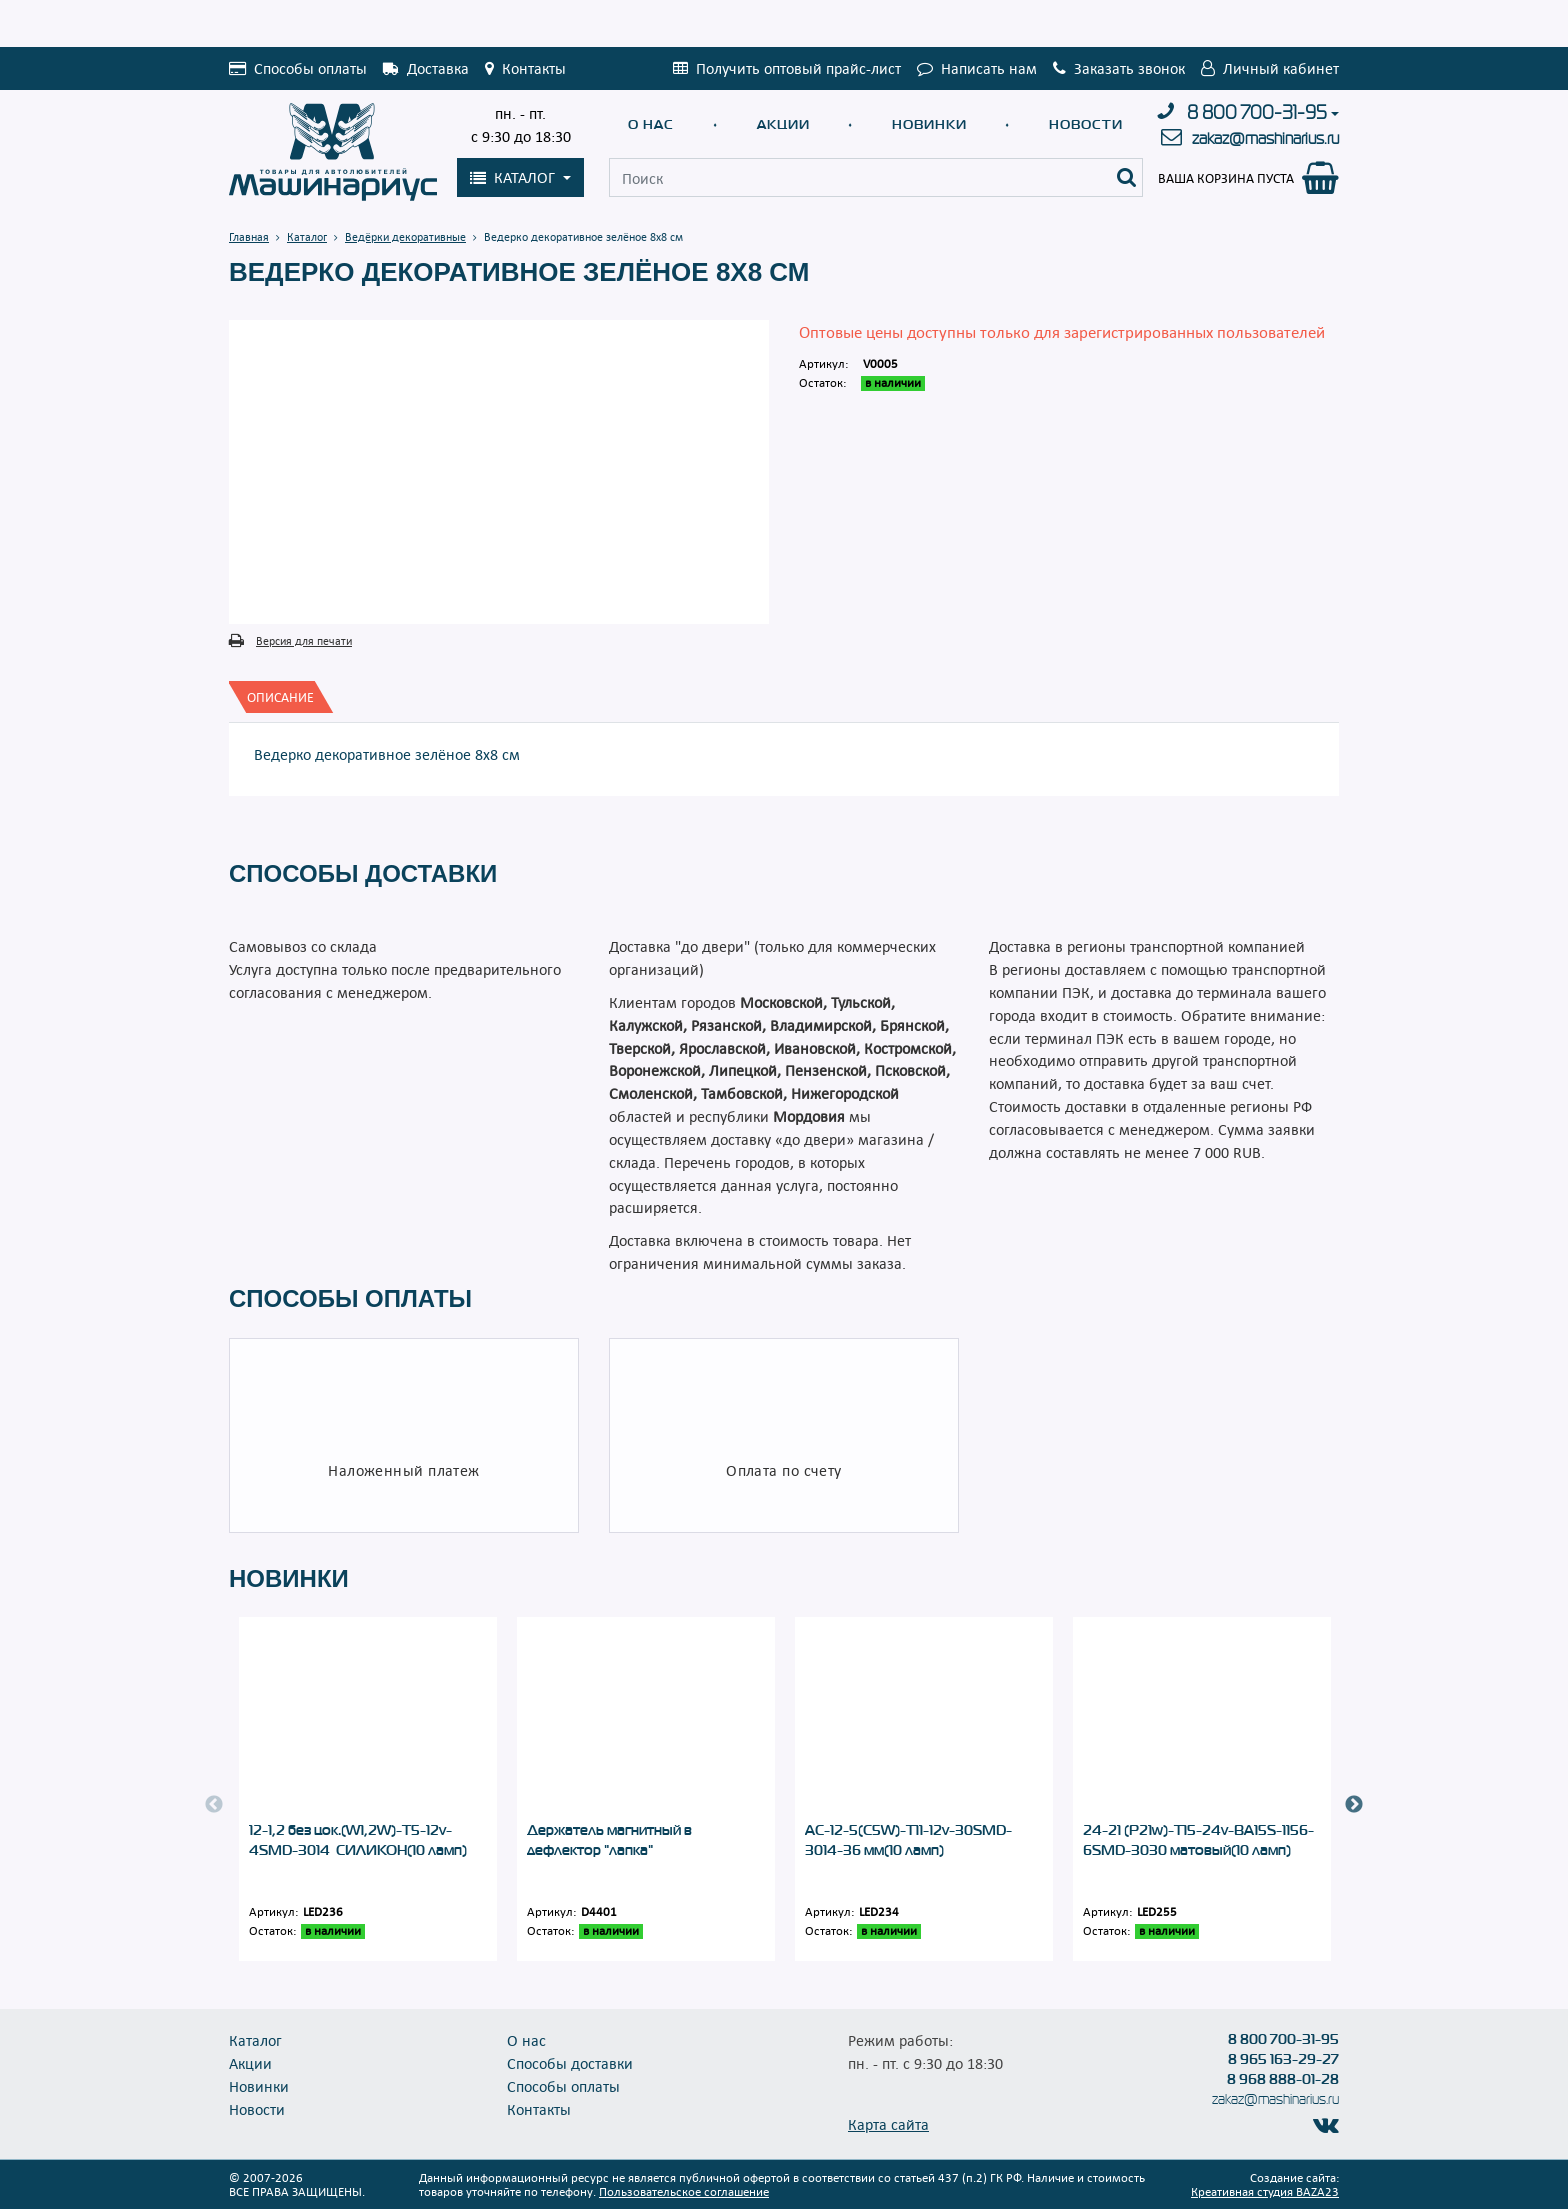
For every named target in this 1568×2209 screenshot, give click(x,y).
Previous (214, 1805)
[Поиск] (1127, 177)
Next (1354, 1805)
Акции (783, 124)
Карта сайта (888, 2124)
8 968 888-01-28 (1283, 2079)
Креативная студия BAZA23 (1265, 2191)
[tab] (280, 697)
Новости (1086, 124)
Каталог (255, 2040)
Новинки (929, 124)
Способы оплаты (563, 2086)
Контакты (539, 2109)
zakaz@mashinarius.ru (1265, 138)
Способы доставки (570, 2063)
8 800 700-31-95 (1257, 113)
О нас (651, 124)
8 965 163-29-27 (1283, 2059)
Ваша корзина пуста (1226, 178)
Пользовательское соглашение (684, 2191)
